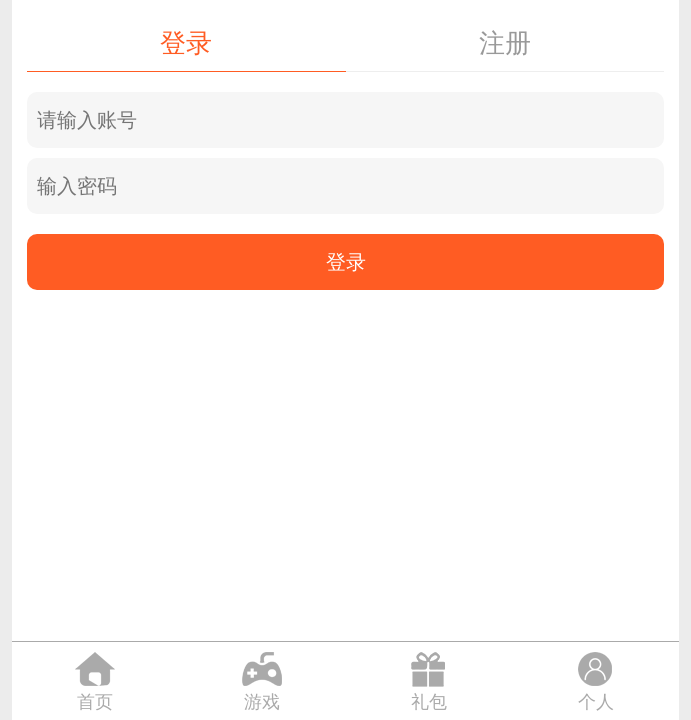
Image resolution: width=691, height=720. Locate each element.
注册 (505, 43)
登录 (186, 43)
